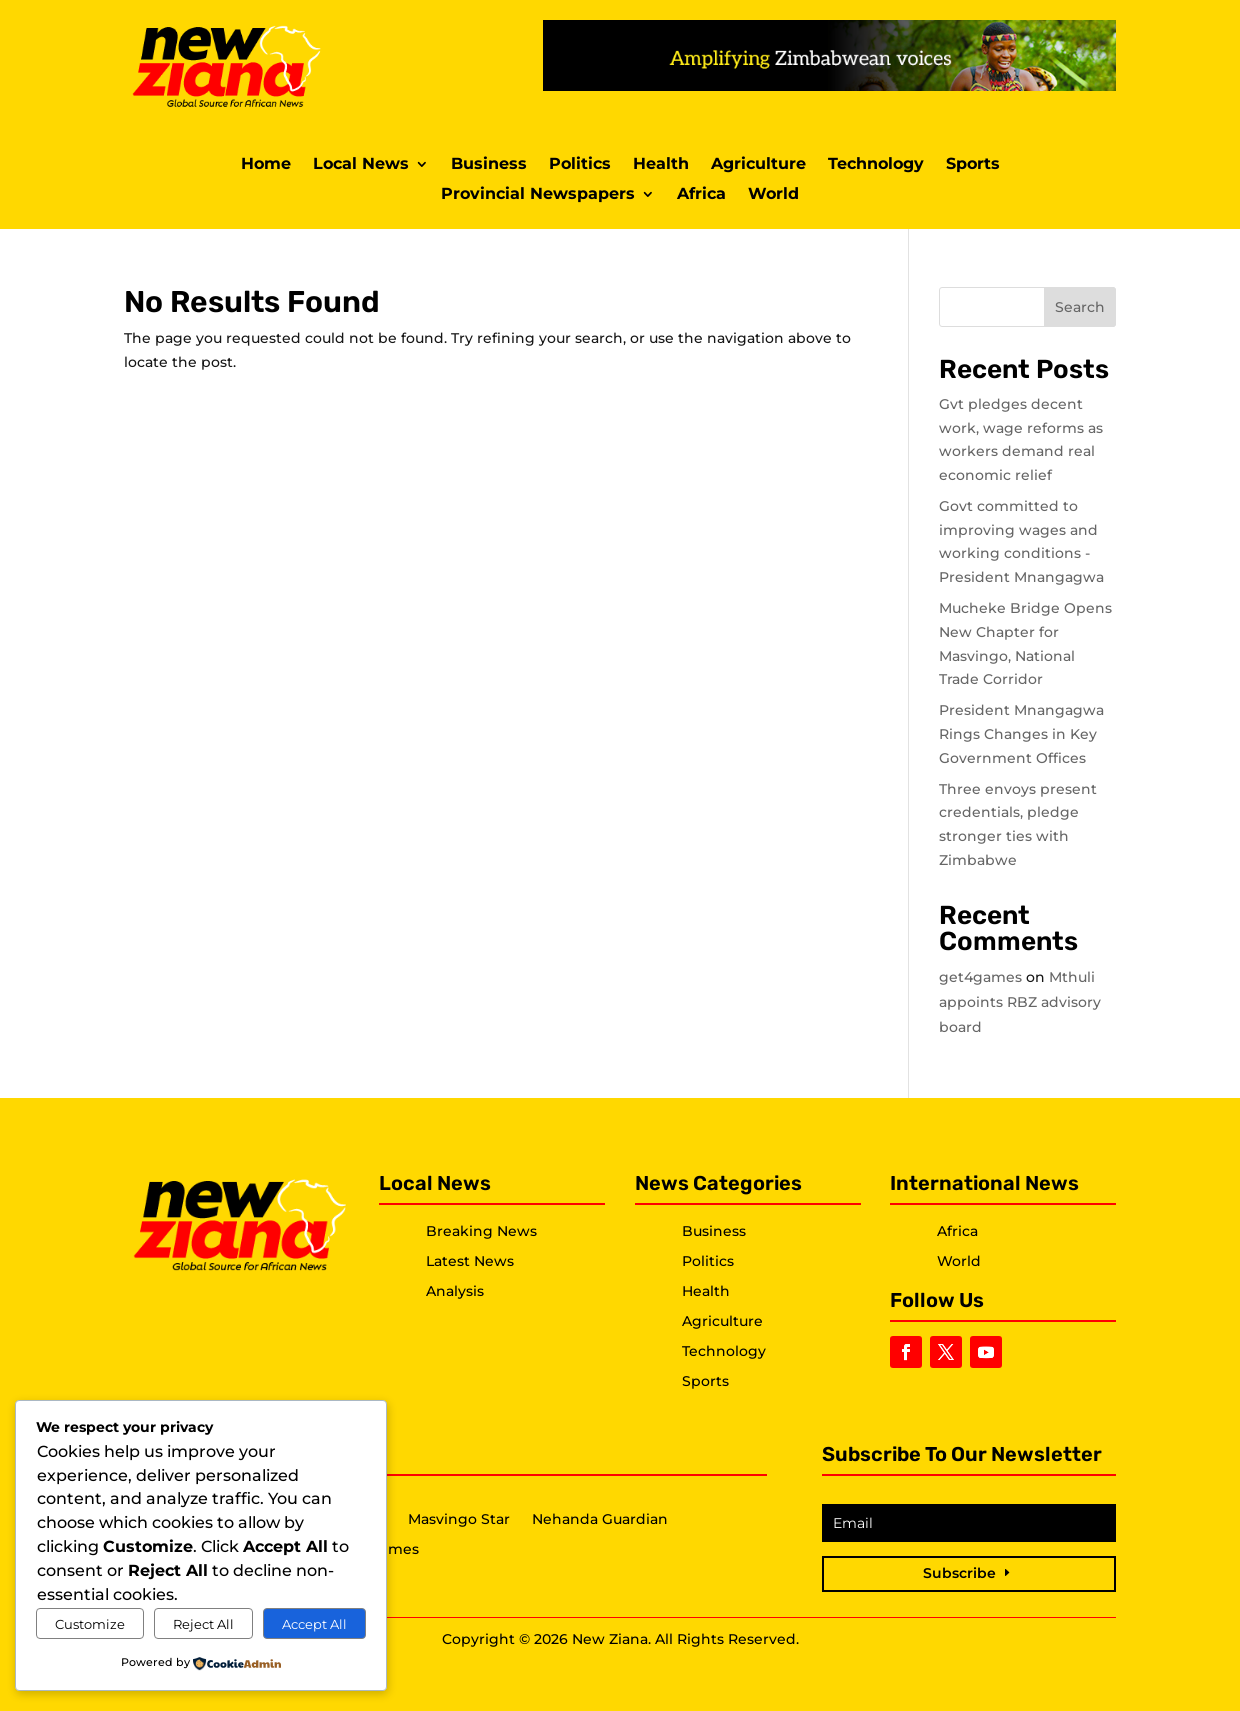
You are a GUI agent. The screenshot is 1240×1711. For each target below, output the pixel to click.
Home (266, 165)
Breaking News (481, 1231)
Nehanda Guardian (600, 1520)
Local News (361, 165)
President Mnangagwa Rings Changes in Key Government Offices (1021, 734)
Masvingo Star (459, 1520)
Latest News (470, 1261)
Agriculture (758, 165)
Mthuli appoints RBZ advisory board (1020, 1002)
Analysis (455, 1291)
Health (661, 165)
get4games (980, 977)
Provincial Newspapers (538, 195)
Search (1080, 307)
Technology (876, 165)
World (773, 195)
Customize (90, 1624)
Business (489, 165)
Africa (701, 195)
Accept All (314, 1624)
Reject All (203, 1624)
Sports (973, 165)
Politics (580, 165)
